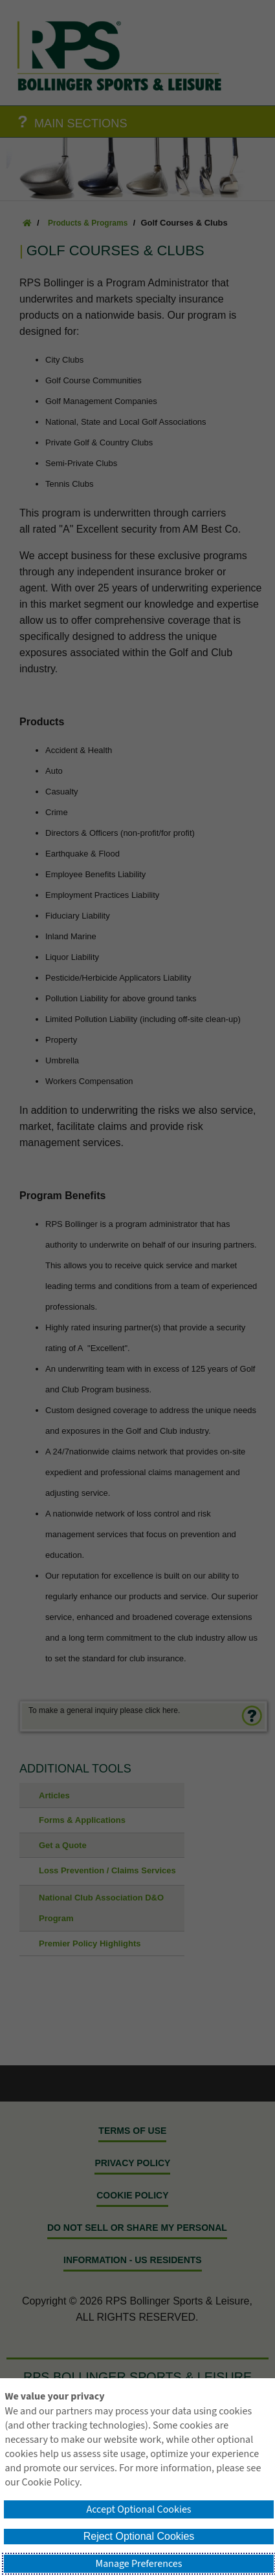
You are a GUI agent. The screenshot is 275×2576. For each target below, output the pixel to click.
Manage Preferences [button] (139, 2564)
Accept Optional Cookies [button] (138, 2509)
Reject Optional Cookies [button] (139, 2536)
